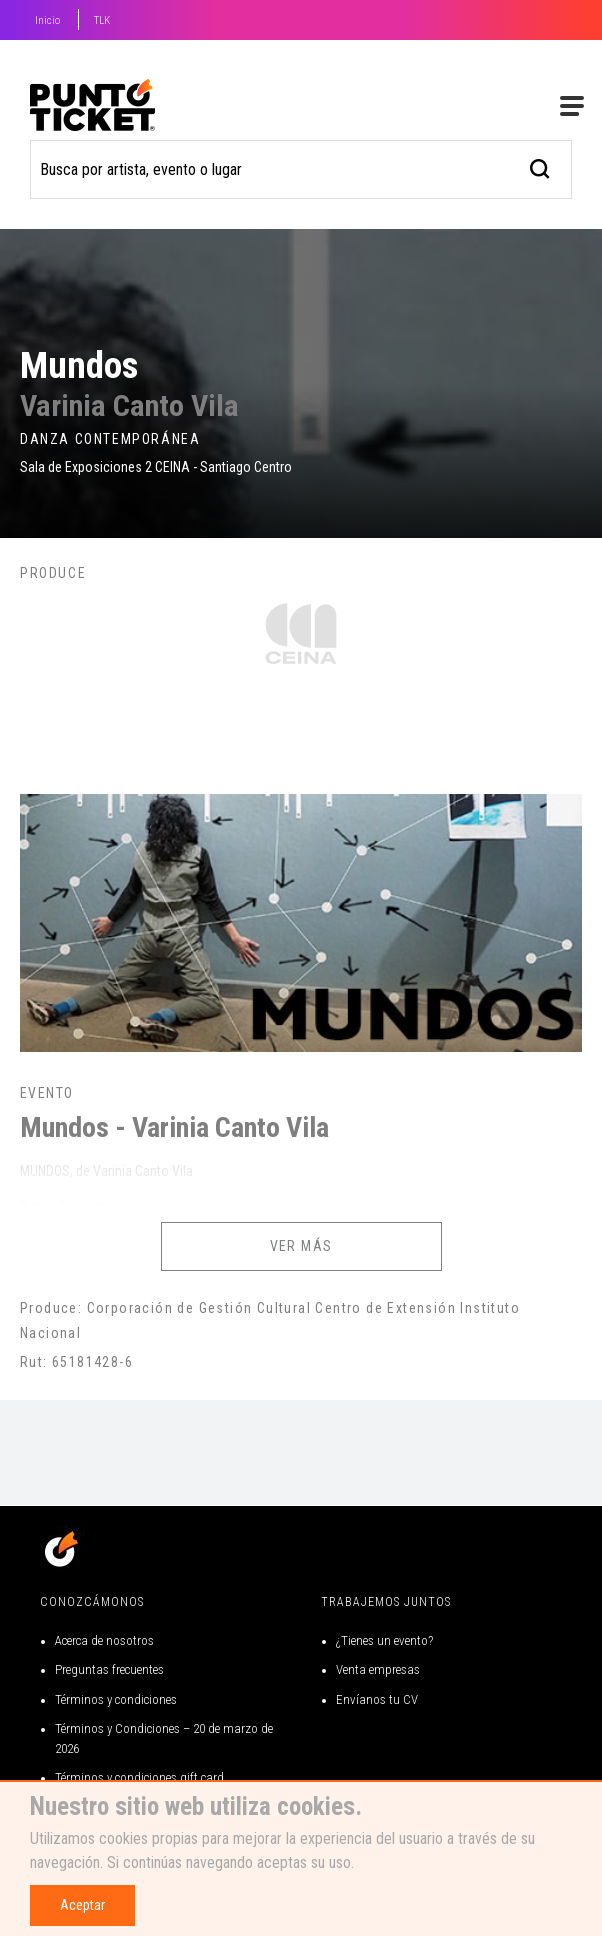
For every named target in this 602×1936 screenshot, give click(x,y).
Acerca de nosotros (104, 1640)
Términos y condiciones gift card (139, 1777)
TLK (102, 20)
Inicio (47, 20)
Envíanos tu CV (377, 1699)
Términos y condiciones (116, 1699)
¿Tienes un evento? (384, 1640)
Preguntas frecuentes (109, 1669)
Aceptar (82, 1905)
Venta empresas (378, 1669)
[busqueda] (540, 166)
